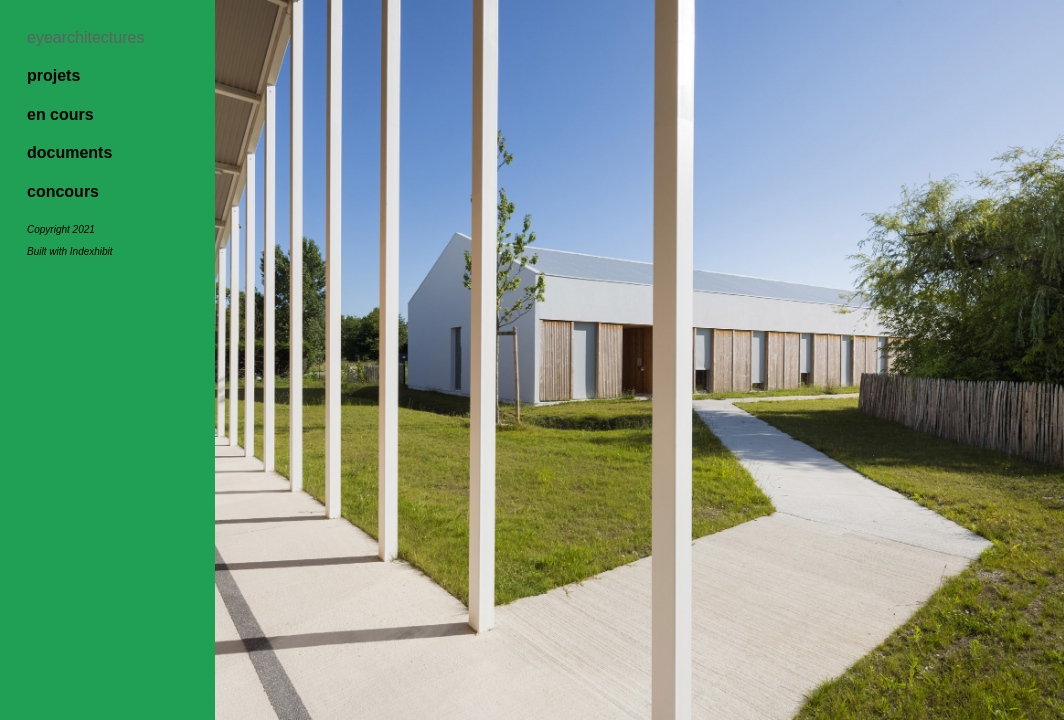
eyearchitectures (85, 37)
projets (53, 75)
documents (69, 152)
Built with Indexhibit (70, 251)
